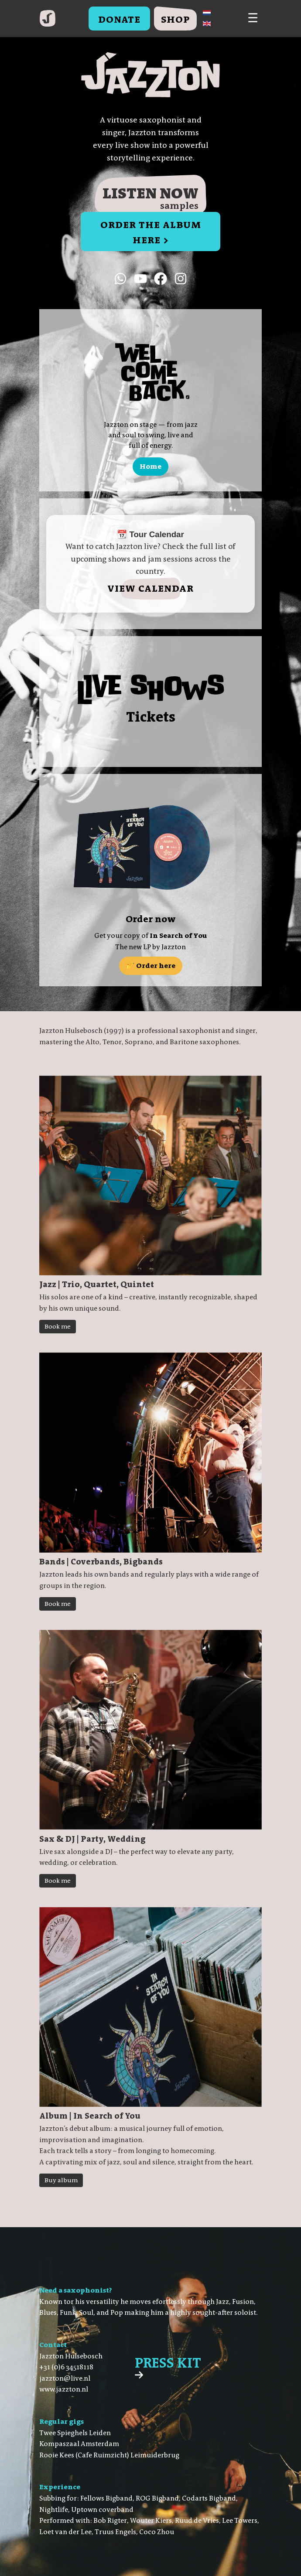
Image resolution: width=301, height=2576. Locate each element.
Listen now (150, 198)
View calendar (150, 588)
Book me (57, 1326)
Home (150, 466)
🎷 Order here (150, 965)
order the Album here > (150, 232)
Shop (175, 19)
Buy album (61, 2180)
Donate (119, 19)
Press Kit (168, 2367)
